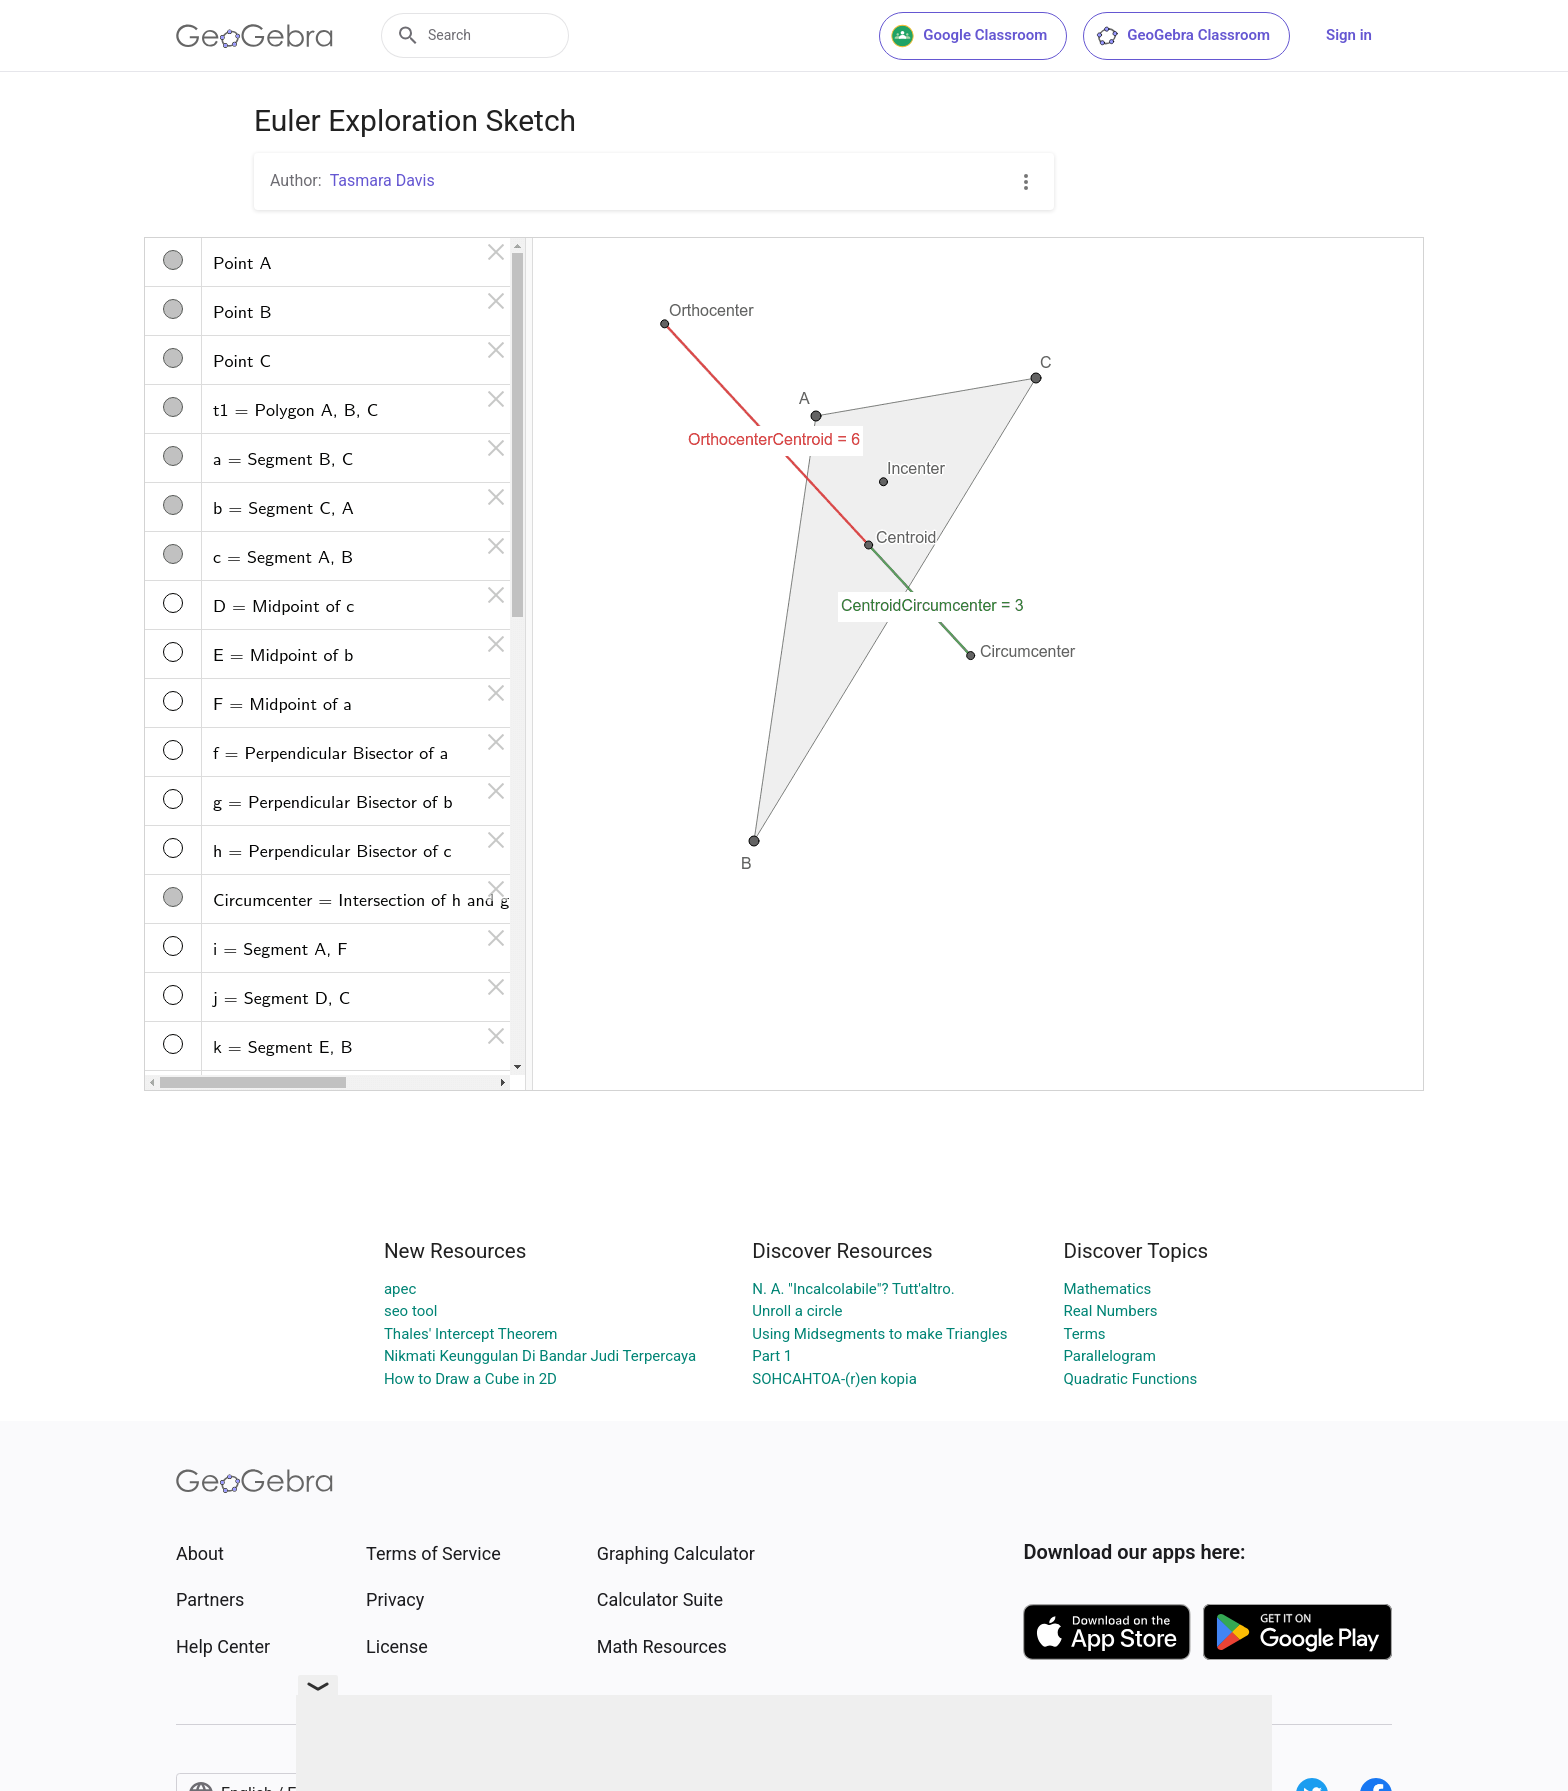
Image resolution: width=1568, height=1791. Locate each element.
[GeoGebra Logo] (254, 36)
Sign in (1349, 35)
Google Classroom (969, 36)
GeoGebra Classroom (1182, 36)
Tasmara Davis (382, 180)
